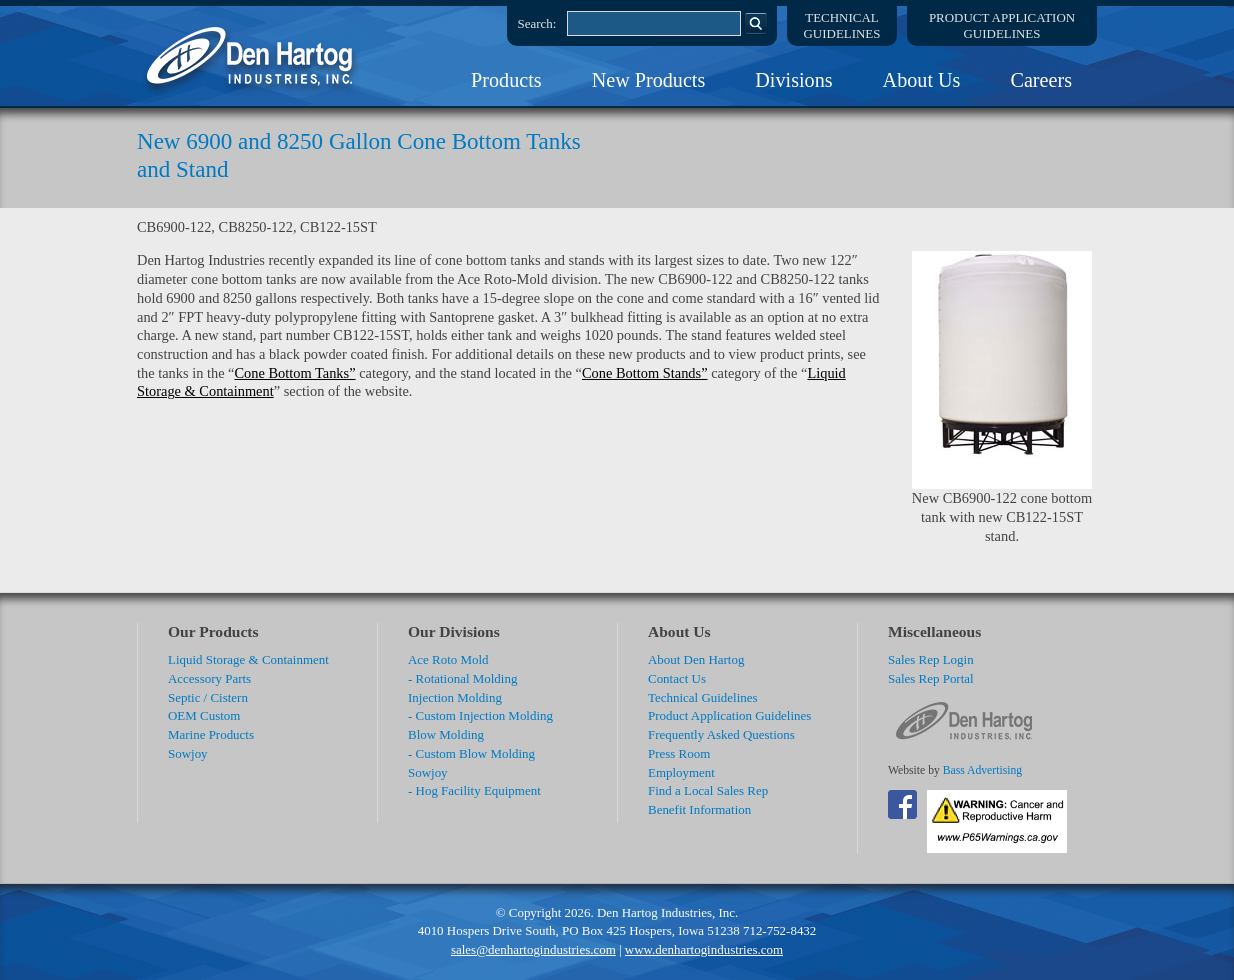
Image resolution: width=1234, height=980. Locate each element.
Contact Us (677, 678)
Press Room (679, 753)
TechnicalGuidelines (842, 25)
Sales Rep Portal (931, 678)
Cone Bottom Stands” (645, 373)
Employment (681, 772)
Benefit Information (699, 809)
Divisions (793, 80)
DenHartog (252, 56)
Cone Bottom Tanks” (295, 373)
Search (756, 23)
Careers (1041, 80)
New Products (649, 80)
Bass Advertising (982, 770)
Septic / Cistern (208, 697)
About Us (922, 80)
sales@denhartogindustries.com (533, 949)
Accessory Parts (209, 678)
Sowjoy (188, 753)
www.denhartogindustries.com (704, 949)
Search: (537, 23)
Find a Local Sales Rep (708, 790)
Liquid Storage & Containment (248, 659)
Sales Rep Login (931, 659)
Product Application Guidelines (729, 715)
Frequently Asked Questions (721, 734)
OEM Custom (204, 715)
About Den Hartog (696, 659)
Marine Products (211, 734)
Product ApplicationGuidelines (1002, 25)
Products (506, 80)
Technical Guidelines (703, 697)
